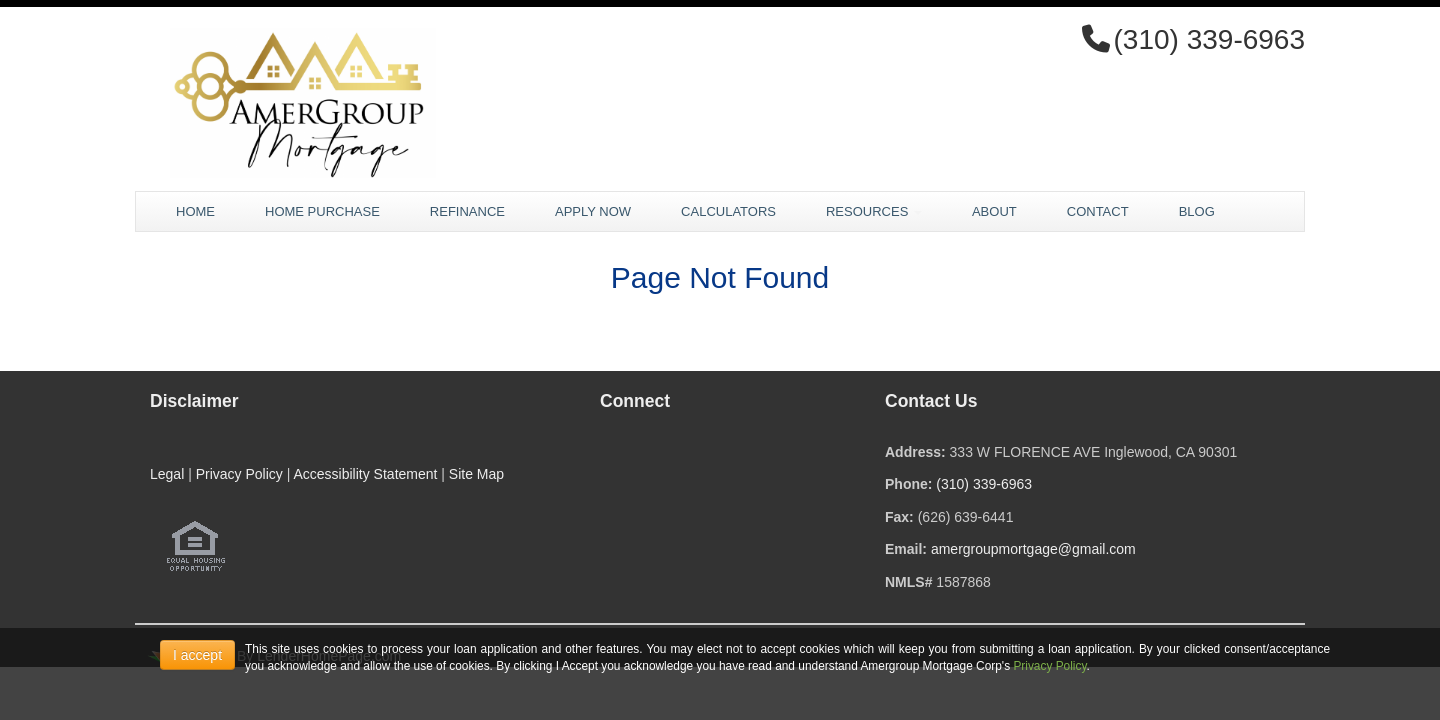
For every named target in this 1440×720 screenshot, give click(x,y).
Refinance (467, 211)
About (994, 211)
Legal (167, 474)
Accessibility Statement (365, 474)
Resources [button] (874, 211)
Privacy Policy (239, 474)
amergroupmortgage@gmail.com (1033, 549)
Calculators (728, 211)
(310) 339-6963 (984, 484)
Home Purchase (322, 211)
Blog (1197, 211)
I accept (197, 655)
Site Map (476, 474)
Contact (1098, 211)
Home (195, 211)
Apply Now (593, 211)
